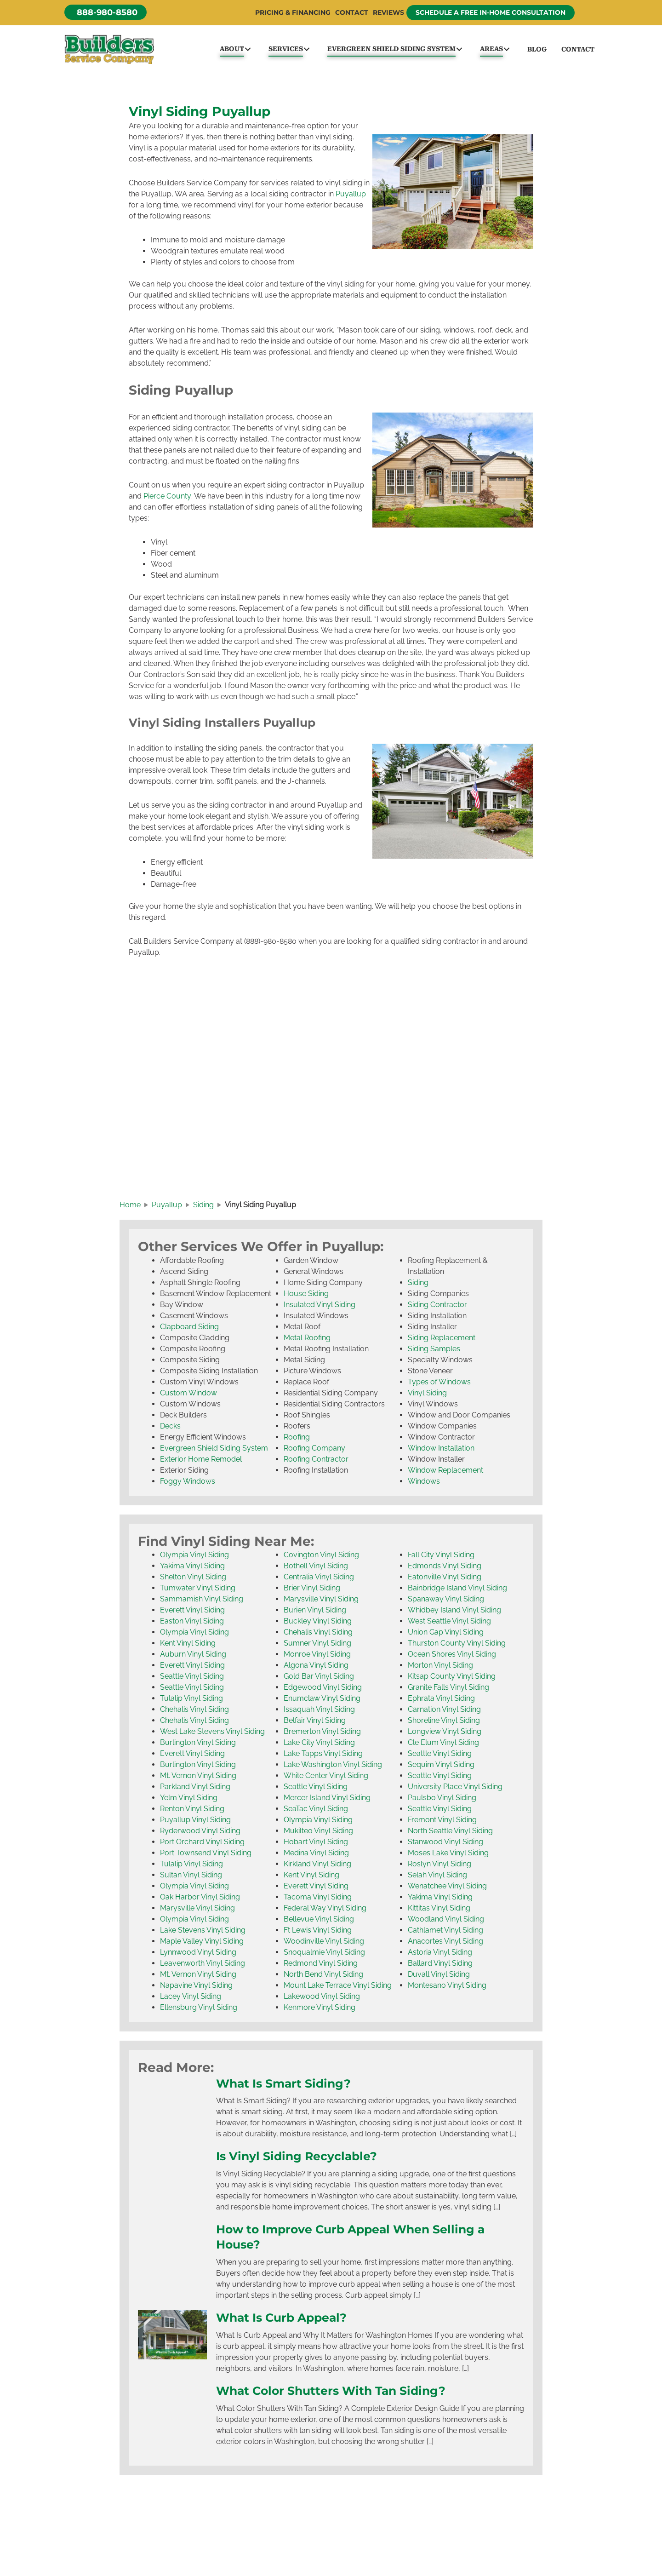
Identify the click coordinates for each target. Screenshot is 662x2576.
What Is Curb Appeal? (281, 2318)
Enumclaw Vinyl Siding (322, 1699)
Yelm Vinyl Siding (188, 1799)
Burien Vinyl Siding (315, 1611)
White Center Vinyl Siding (326, 1777)
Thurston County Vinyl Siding (457, 1644)
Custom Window (188, 1394)
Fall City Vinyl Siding (441, 1556)
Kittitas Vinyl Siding (439, 1909)
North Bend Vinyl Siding (323, 1975)
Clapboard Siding (189, 1328)
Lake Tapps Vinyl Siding (323, 1754)
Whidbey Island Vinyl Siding (454, 1611)
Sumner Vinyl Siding (317, 1644)
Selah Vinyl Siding (437, 1876)
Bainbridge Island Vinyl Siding (457, 1589)
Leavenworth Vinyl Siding (202, 1964)
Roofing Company (314, 1449)
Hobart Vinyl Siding (316, 1843)
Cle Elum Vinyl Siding (443, 1743)
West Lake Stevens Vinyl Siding (212, 1732)
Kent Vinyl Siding (188, 1644)
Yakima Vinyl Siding (192, 1567)
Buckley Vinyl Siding (318, 1622)
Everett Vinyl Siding (192, 1611)
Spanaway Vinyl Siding (446, 1600)
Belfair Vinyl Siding (315, 1721)
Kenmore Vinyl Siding (319, 2008)
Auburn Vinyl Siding (193, 1655)
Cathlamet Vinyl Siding (445, 1931)
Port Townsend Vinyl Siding (205, 1854)
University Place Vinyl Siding (455, 1788)
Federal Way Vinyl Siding (325, 1909)
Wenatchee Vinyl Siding (447, 1887)
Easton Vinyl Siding (192, 1622)
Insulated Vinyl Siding (319, 1306)
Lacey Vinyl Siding (190, 1997)
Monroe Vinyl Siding (317, 1655)
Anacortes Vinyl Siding (445, 1942)
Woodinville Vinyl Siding (324, 1942)
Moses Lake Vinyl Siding (448, 1854)
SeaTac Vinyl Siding (316, 1810)
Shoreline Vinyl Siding (444, 1721)
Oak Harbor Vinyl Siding (200, 1898)
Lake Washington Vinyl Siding (333, 1765)
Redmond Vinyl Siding (321, 1964)
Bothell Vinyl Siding (316, 1567)
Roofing (297, 1438)
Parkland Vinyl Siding (195, 1788)
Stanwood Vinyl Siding (445, 1843)
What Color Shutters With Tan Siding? (330, 2391)
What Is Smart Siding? (283, 2084)
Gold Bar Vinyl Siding (319, 1677)
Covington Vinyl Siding (321, 1556)
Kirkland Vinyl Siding (317, 1865)
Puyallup (351, 195)
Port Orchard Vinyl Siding (202, 1843)
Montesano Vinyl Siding (447, 1986)
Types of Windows (439, 1383)
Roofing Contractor (316, 1460)
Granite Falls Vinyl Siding (448, 1688)
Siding (418, 1283)
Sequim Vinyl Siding (441, 1765)
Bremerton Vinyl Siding (322, 1732)
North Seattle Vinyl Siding (450, 1832)
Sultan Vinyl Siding (191, 1876)
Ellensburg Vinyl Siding (198, 2008)
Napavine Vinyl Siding (196, 1986)
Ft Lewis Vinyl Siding (318, 1931)
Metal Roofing (307, 1339)
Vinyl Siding (427, 1394)
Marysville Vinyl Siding (197, 1909)
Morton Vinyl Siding (440, 1666)
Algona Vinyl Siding (316, 1666)
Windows (424, 1482)
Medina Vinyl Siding (316, 1854)
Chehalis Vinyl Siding (194, 1710)
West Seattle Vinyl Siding (449, 1622)
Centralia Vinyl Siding (319, 1578)
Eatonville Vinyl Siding (444, 1578)
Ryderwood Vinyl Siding (200, 1832)
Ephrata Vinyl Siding (441, 1699)
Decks (170, 1427)
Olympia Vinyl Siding (194, 1556)
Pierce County (167, 497)
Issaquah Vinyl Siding (319, 1710)
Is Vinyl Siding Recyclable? (296, 2157)
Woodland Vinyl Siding (446, 1920)
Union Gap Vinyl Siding (446, 1633)
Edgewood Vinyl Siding (323, 1688)
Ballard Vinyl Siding (440, 1964)
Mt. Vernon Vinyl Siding (198, 1777)
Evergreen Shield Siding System (214, 1449)
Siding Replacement (441, 1339)
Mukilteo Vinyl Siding (318, 1832)
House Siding (306, 1295)
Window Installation (441, 1449)
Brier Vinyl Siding (312, 1589)
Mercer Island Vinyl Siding (327, 1799)
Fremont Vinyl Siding (442, 1821)
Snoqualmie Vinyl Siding (324, 1953)
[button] (105, 12)
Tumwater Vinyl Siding (197, 1589)
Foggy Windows (187, 1482)
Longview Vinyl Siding (444, 1732)
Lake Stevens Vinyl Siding (202, 1931)
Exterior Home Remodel (201, 1460)
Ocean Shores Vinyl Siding (452, 1655)
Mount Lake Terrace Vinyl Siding (338, 1986)
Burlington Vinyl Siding (198, 1743)
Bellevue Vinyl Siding (319, 1920)
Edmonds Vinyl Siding (444, 1567)
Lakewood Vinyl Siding (322, 1997)
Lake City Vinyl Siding (319, 1743)
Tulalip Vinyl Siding (191, 1699)
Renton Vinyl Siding (192, 1810)
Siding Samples (434, 1350)
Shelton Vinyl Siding (193, 1578)
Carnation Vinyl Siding (444, 1710)
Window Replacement (445, 1471)
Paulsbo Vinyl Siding (442, 1799)
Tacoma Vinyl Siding (318, 1898)
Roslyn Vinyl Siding (439, 1865)
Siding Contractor (437, 1306)
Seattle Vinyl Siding (192, 1677)
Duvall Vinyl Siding (439, 1975)
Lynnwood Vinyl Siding (198, 1953)
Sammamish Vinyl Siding (201, 1600)
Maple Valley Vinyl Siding (202, 1942)
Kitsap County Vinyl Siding (452, 1677)
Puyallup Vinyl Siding (195, 1821)
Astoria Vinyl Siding (440, 1953)
